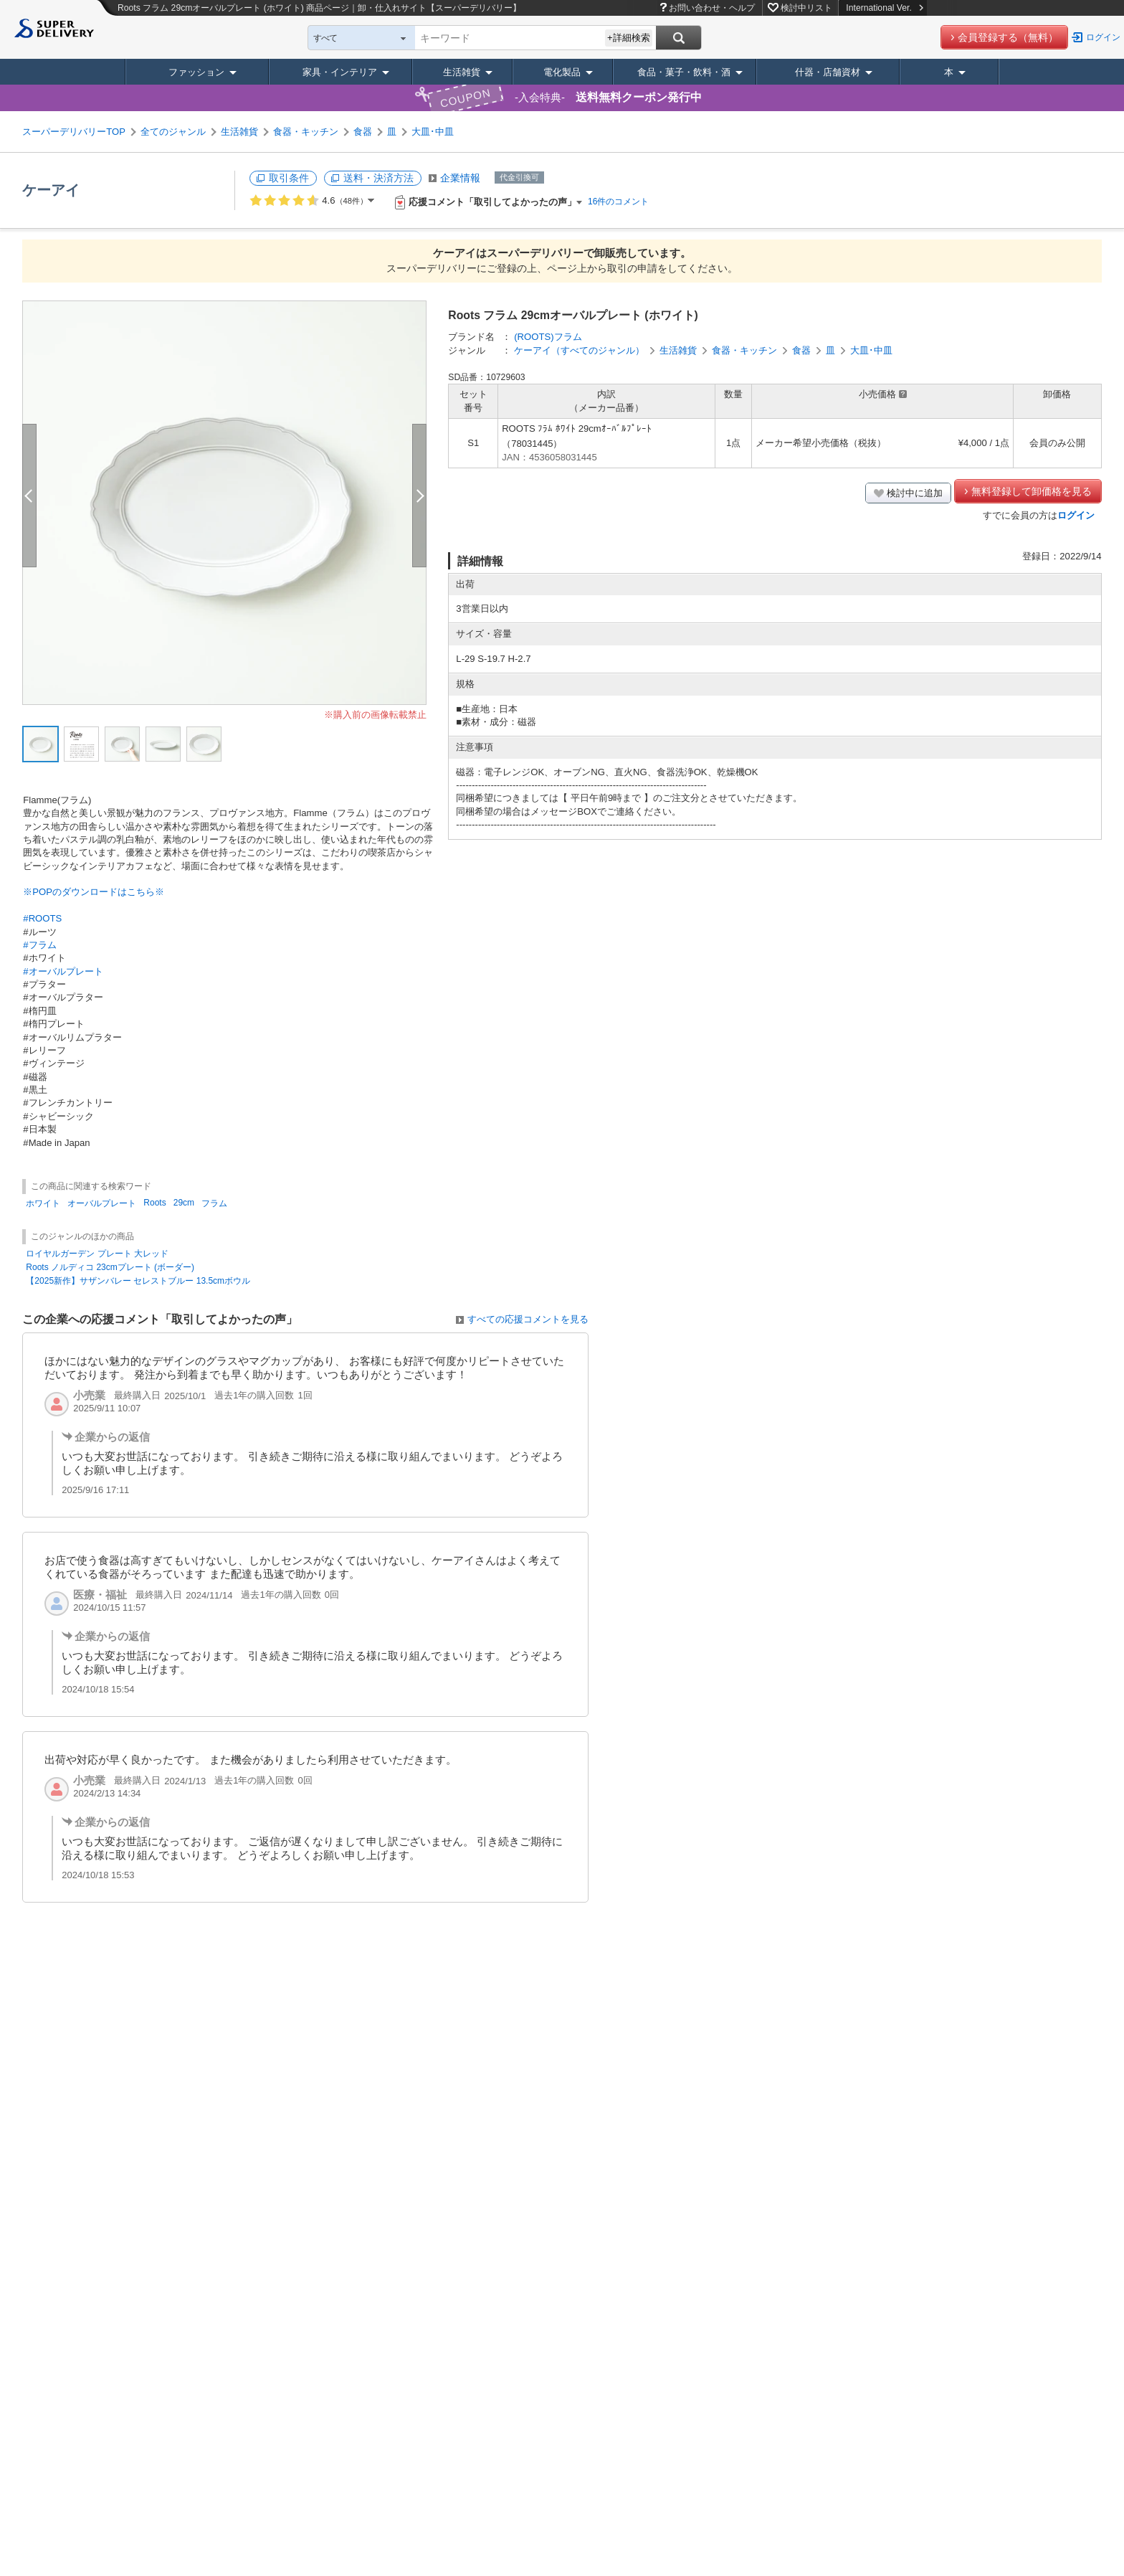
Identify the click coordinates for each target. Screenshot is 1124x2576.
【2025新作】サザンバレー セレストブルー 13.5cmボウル (138, 1281)
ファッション (196, 72)
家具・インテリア (340, 72)
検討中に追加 (915, 493)
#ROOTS (42, 918)
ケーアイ (51, 190)
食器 (362, 131)
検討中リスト (806, 8)
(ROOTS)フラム (547, 336)
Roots (154, 1203)
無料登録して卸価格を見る (1031, 491)
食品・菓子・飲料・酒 (683, 72)
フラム (214, 1203)
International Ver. (884, 8)
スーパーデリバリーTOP (73, 131)
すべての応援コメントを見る (528, 1319)
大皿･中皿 (432, 131)
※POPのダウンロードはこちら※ (93, 891)
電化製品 (562, 72)
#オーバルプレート (63, 971)
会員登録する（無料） (1008, 37)
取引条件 (289, 178)
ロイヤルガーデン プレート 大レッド (97, 1254)
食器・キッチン (305, 131)
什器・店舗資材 (827, 72)
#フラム (39, 944)
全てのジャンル (173, 131)
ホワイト (43, 1203)
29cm (183, 1203)
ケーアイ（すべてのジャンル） (579, 350)
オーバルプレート (101, 1203)
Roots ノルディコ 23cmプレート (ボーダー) (110, 1267)
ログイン (1103, 37)
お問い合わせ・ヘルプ (712, 8)
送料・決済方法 (378, 178)
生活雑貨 (461, 72)
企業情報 (460, 178)
